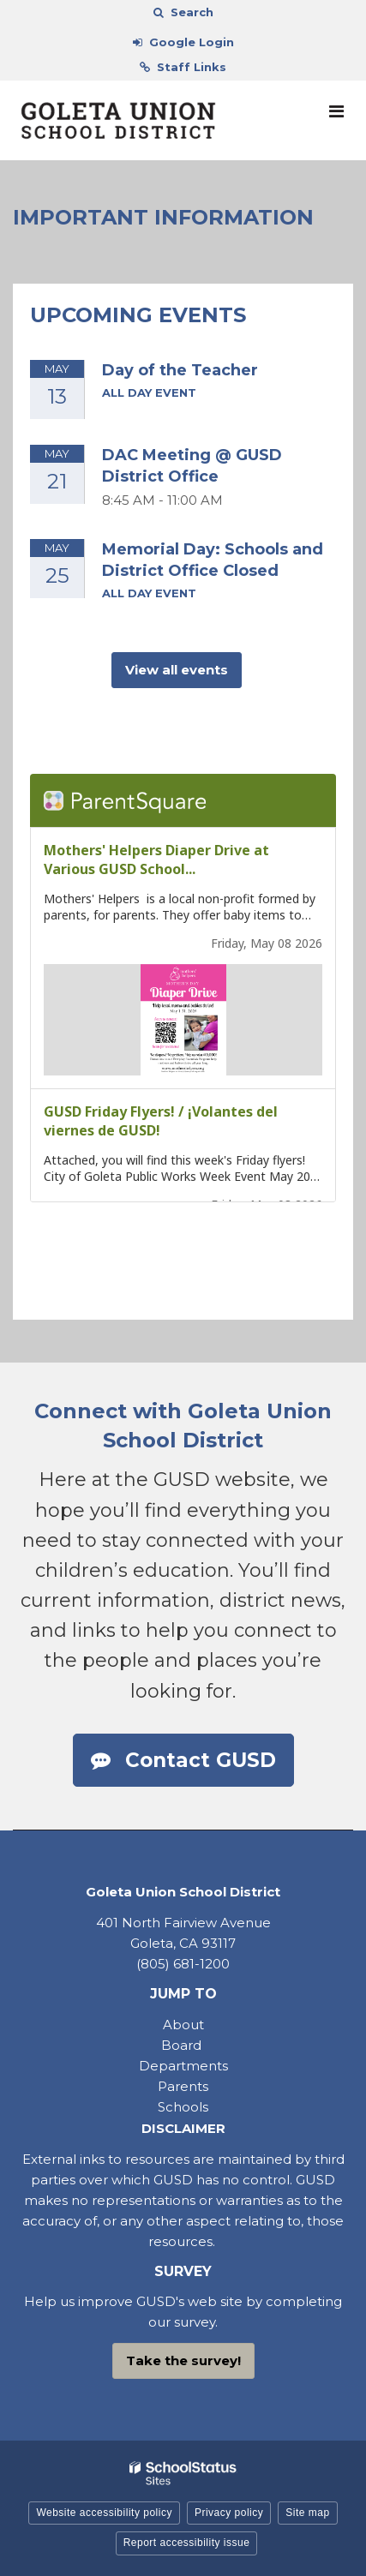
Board (183, 2045)
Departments (183, 2066)
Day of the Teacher (180, 370)
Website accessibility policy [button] (104, 2513)
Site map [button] (307, 2513)
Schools (183, 2107)
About (183, 2024)
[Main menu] (336, 111)
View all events (176, 670)
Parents (183, 2086)
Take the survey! (183, 2360)
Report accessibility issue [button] (186, 2543)
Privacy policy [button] (229, 2513)
